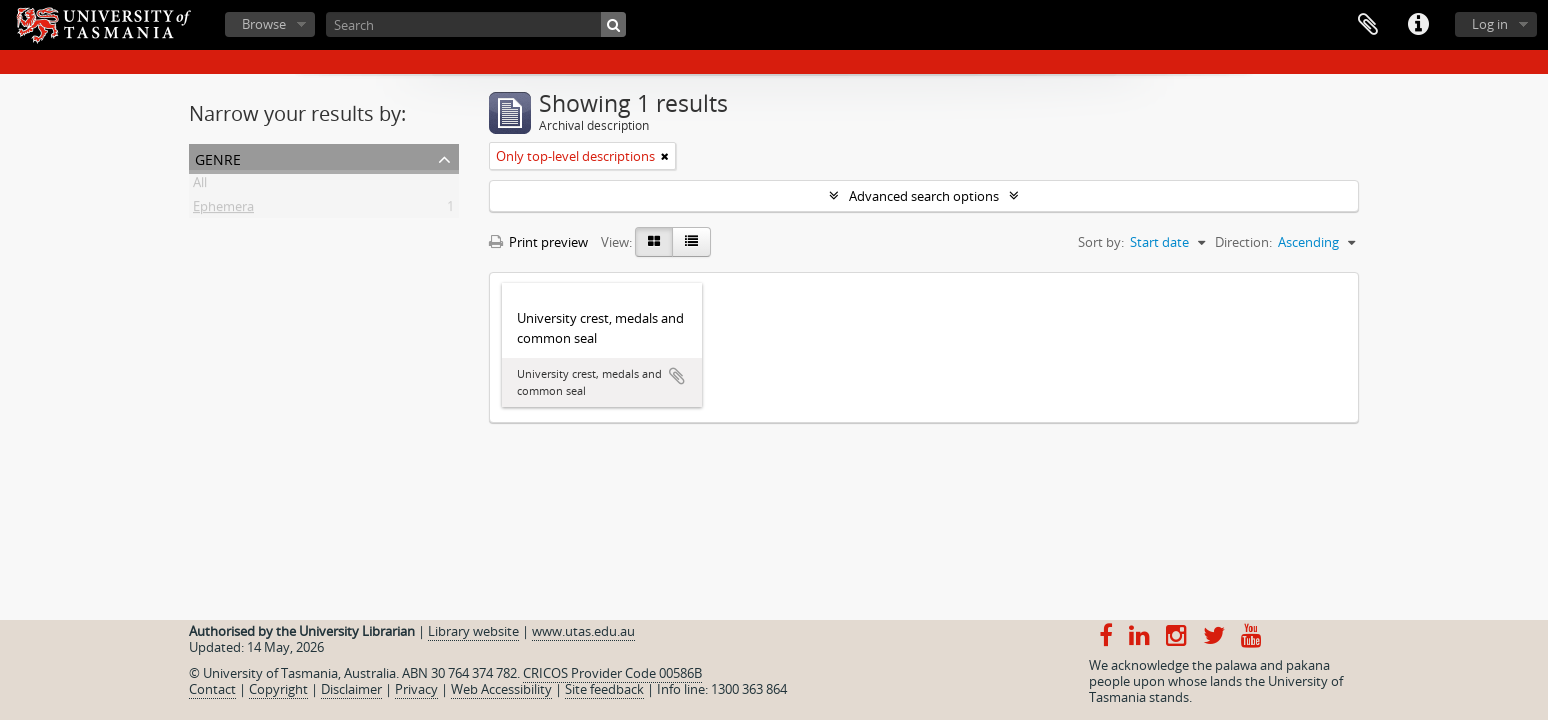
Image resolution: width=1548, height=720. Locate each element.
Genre (218, 157)
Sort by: (1101, 242)
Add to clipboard (677, 376)
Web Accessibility (501, 689)
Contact (212, 689)
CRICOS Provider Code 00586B (612, 673)
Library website (473, 631)
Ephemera (223, 210)
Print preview (538, 242)
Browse (264, 24)
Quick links (1418, 25)
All (200, 186)
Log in (1490, 24)
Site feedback (604, 689)
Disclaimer (351, 689)
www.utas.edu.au (583, 631)
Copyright (278, 689)
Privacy (416, 689)
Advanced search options (924, 196)
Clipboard (1368, 25)
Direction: (1243, 242)
